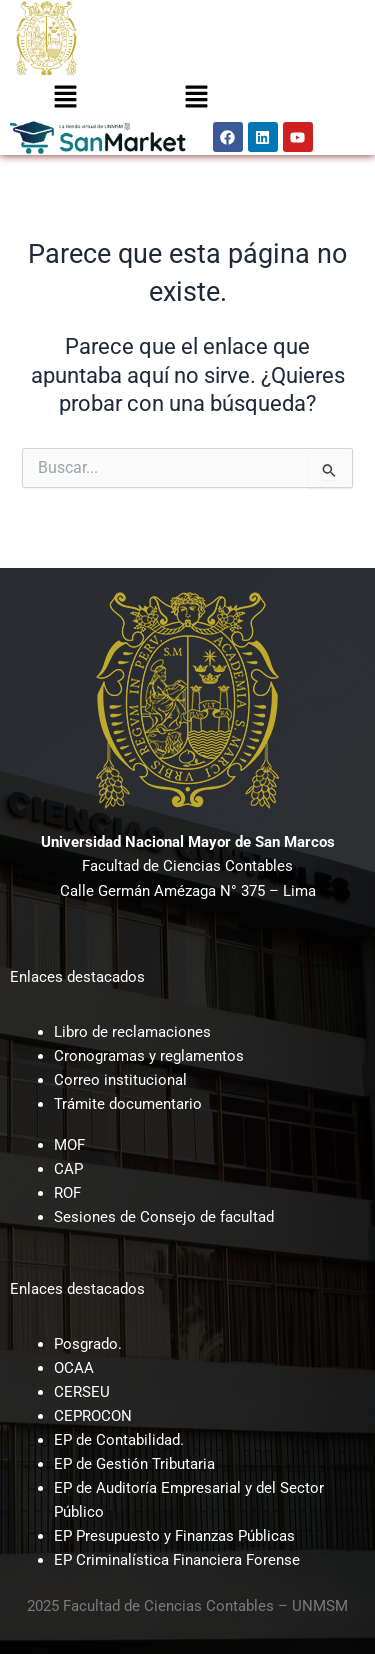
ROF (67, 1193)
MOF (69, 1145)
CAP (68, 1169)
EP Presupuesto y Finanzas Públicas (174, 1536)
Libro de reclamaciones (132, 1032)
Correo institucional (120, 1080)
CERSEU (82, 1392)
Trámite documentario (128, 1104)
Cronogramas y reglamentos (149, 1056)
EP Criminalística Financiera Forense (177, 1560)
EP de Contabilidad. (119, 1440)
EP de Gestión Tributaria (134, 1464)
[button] (65, 98)
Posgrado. (88, 1344)
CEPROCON (93, 1416)
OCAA (74, 1368)
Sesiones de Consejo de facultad (164, 1217)
